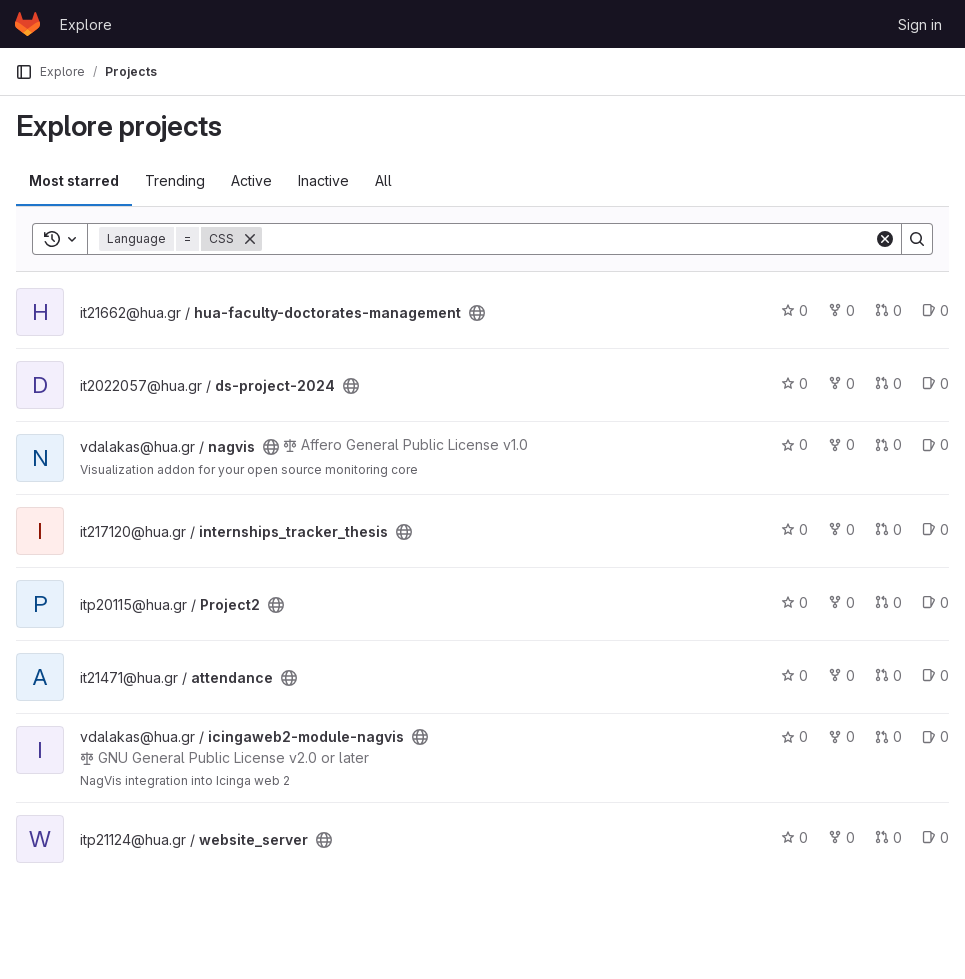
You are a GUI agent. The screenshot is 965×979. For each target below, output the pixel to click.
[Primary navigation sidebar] (24, 72)
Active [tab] (251, 180)
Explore (86, 24)
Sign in (920, 24)
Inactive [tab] (323, 180)
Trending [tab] (175, 180)
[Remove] (250, 239)
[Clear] (885, 239)
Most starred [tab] (74, 180)
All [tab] (383, 180)
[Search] (568, 239)
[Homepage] (27, 24)
